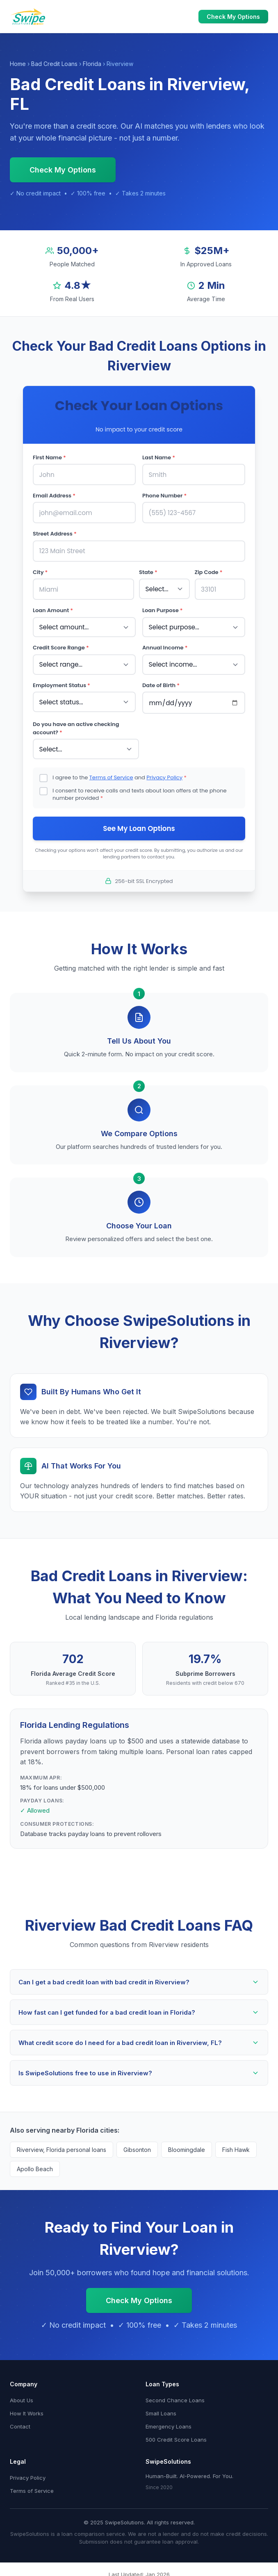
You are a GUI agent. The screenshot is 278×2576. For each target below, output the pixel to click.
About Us (21, 2397)
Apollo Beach (35, 2166)
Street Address (55, 533)
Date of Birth (161, 683)
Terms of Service (111, 774)
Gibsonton (137, 2147)
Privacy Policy (164, 774)
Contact (20, 2424)
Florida (92, 63)
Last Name (158, 457)
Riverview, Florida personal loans (61, 2147)
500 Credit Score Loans (176, 2437)
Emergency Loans (168, 2424)
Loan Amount (53, 609)
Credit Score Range (61, 646)
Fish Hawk (236, 2147)
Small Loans (161, 2411)
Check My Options (233, 16)
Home (18, 63)
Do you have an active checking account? (76, 726)
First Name (49, 457)
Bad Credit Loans (54, 63)
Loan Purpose (162, 609)
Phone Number (164, 495)
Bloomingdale (186, 2147)
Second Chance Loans (175, 2397)
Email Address (54, 495)
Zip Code (209, 571)
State (148, 571)
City (40, 571)
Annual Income (164, 646)
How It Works (26, 2411)
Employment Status (61, 683)
